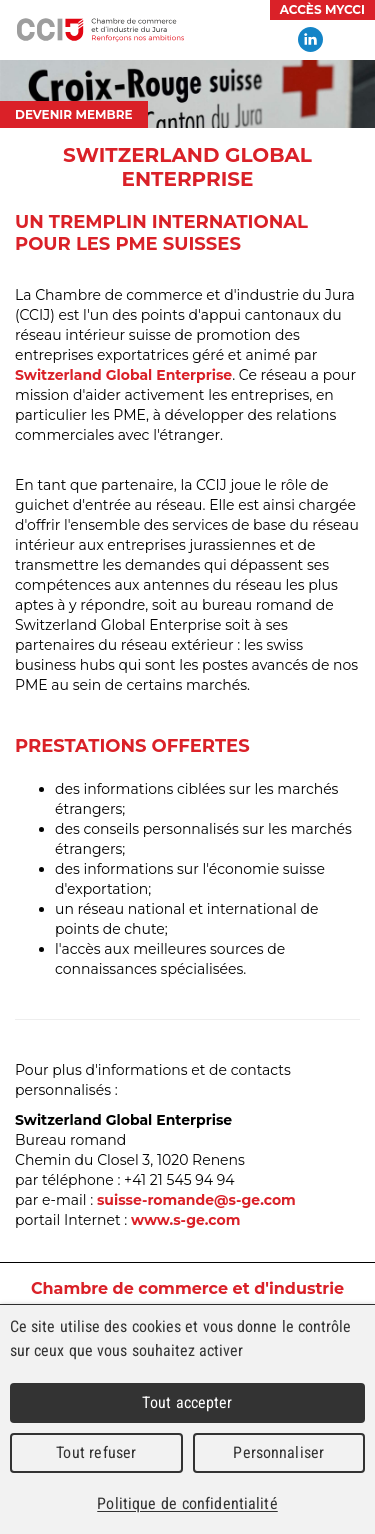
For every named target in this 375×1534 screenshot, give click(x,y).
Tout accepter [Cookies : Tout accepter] (187, 1402)
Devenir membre (74, 114)
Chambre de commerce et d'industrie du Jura (100, 30)
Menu (350, 40)
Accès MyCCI (322, 9)
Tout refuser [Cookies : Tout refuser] (96, 1452)
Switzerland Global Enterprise (123, 375)
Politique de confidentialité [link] (187, 1503)
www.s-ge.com (185, 1220)
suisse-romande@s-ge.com (196, 1200)
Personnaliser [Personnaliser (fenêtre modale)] (278, 1452)
